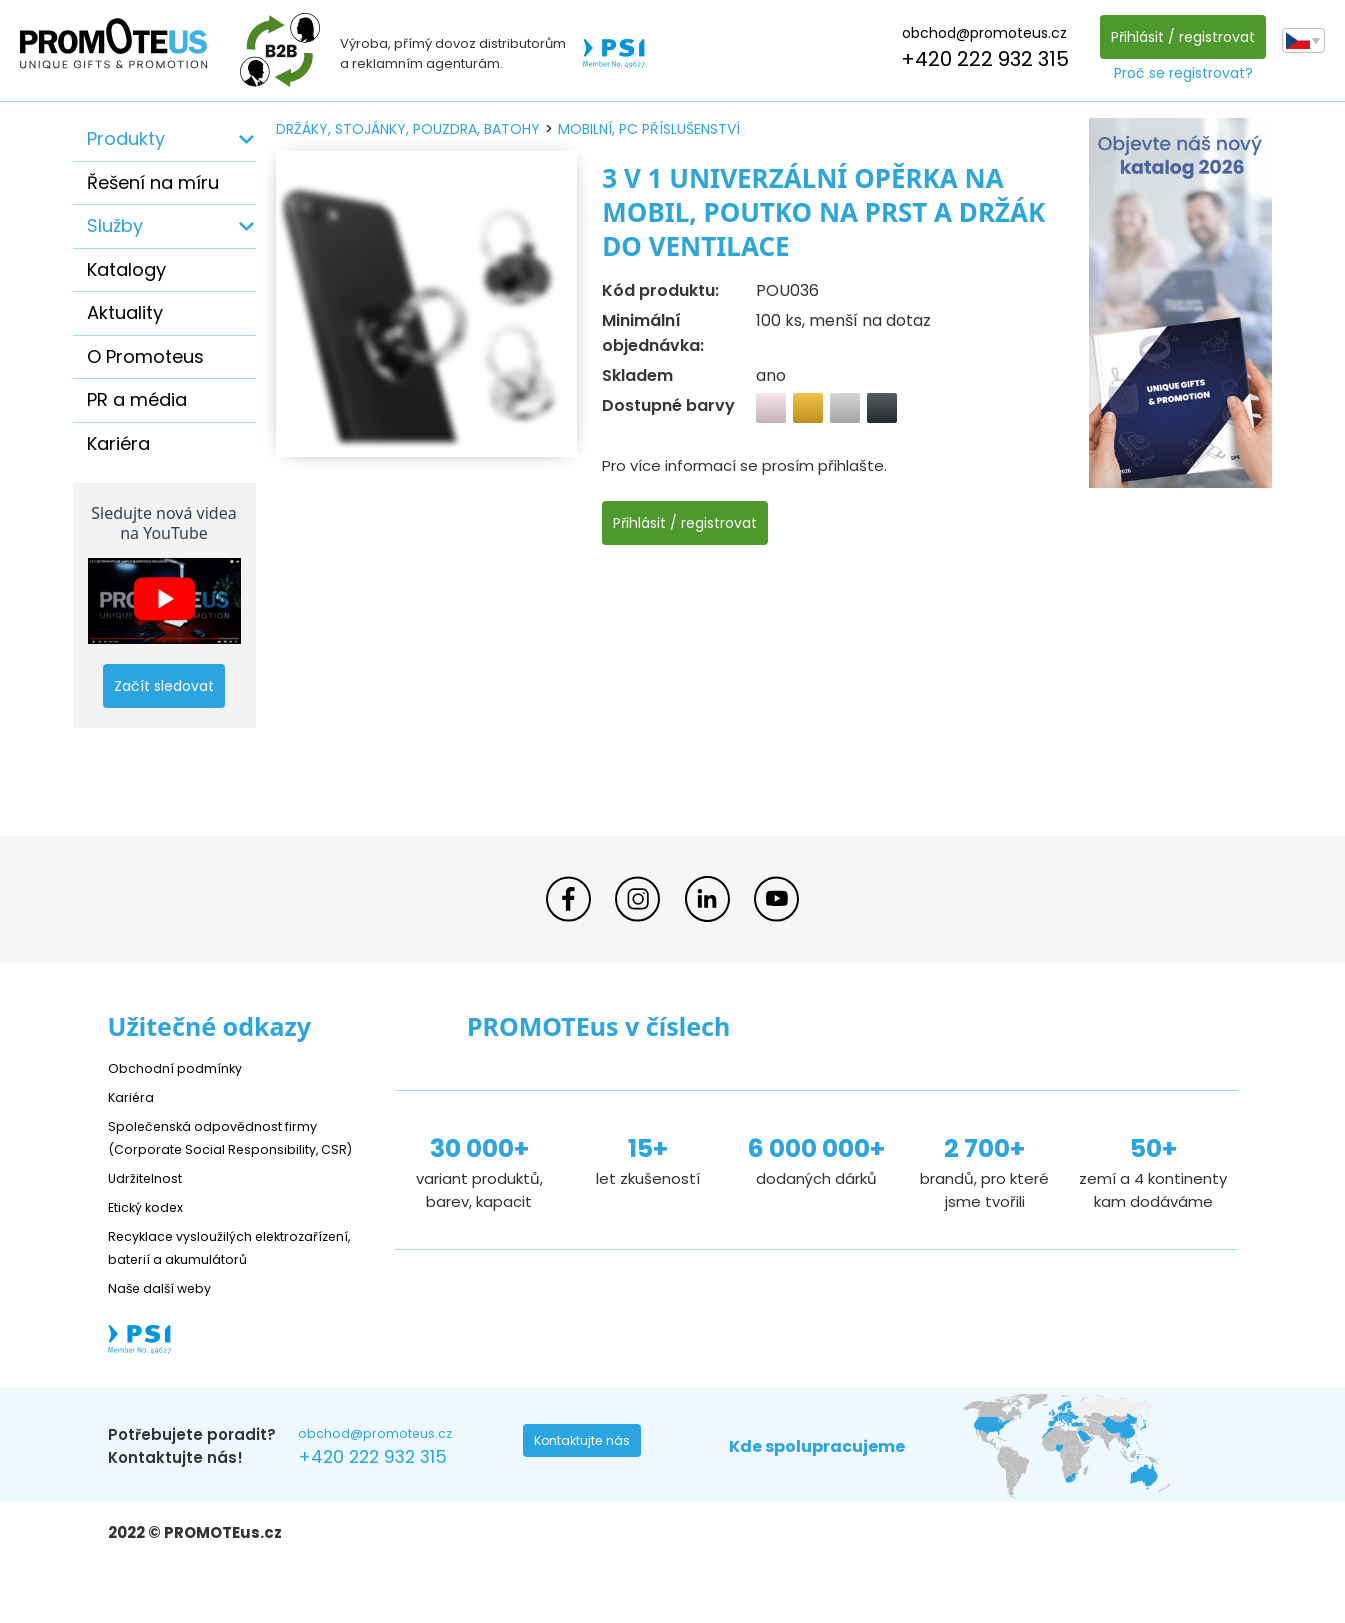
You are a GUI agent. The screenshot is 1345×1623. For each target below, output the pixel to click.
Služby (115, 225)
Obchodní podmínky (183, 1067)
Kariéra (118, 443)
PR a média (137, 399)
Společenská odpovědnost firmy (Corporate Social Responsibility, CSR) (229, 1148)
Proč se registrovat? (1177, 73)
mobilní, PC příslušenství (649, 129)
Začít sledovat (164, 686)
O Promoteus (145, 356)
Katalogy (126, 269)
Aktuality (125, 312)
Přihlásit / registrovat (1177, 37)
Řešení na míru (153, 182)
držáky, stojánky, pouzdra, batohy (408, 129)
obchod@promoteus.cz (978, 33)
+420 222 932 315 (979, 59)
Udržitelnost (152, 1200)
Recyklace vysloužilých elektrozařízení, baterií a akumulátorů (198, 1281)
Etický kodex (152, 1229)
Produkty (126, 138)
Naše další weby (168, 1333)
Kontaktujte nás (589, 1492)
